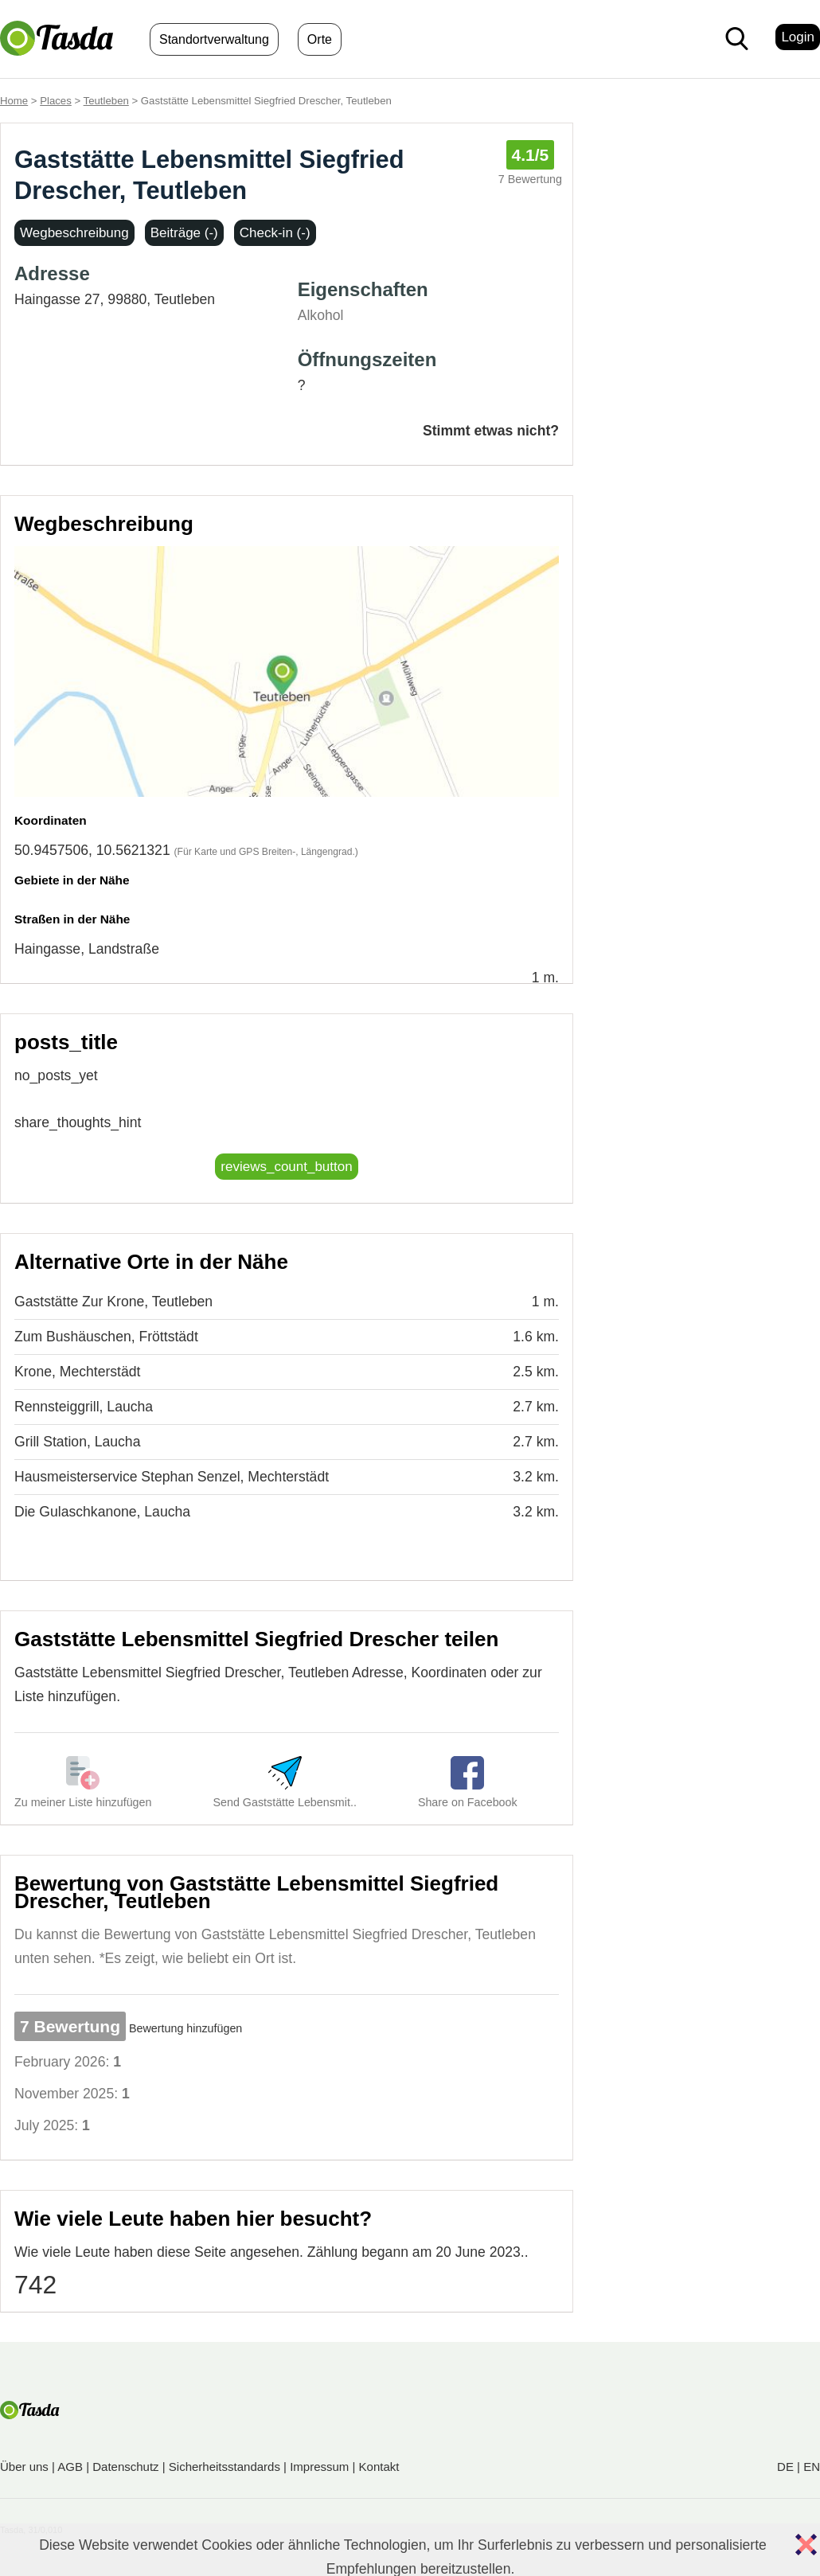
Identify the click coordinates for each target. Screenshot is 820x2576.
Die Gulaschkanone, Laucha (102, 1512)
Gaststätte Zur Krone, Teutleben (113, 1301)
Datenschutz (125, 2466)
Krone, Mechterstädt (77, 1372)
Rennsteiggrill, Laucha (83, 1407)
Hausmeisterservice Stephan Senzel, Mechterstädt (171, 1477)
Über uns (24, 2466)
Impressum (319, 2466)
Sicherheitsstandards (224, 2466)
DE (785, 2466)
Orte (319, 39)
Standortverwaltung (214, 39)
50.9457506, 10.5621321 (92, 850)
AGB (70, 2466)
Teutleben (106, 101)
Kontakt (379, 2466)
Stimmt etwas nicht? (491, 431)
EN (811, 2466)
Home (14, 101)
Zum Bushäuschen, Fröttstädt (106, 1337)
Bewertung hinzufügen (185, 2028)
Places (56, 101)
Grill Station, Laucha (77, 1442)
